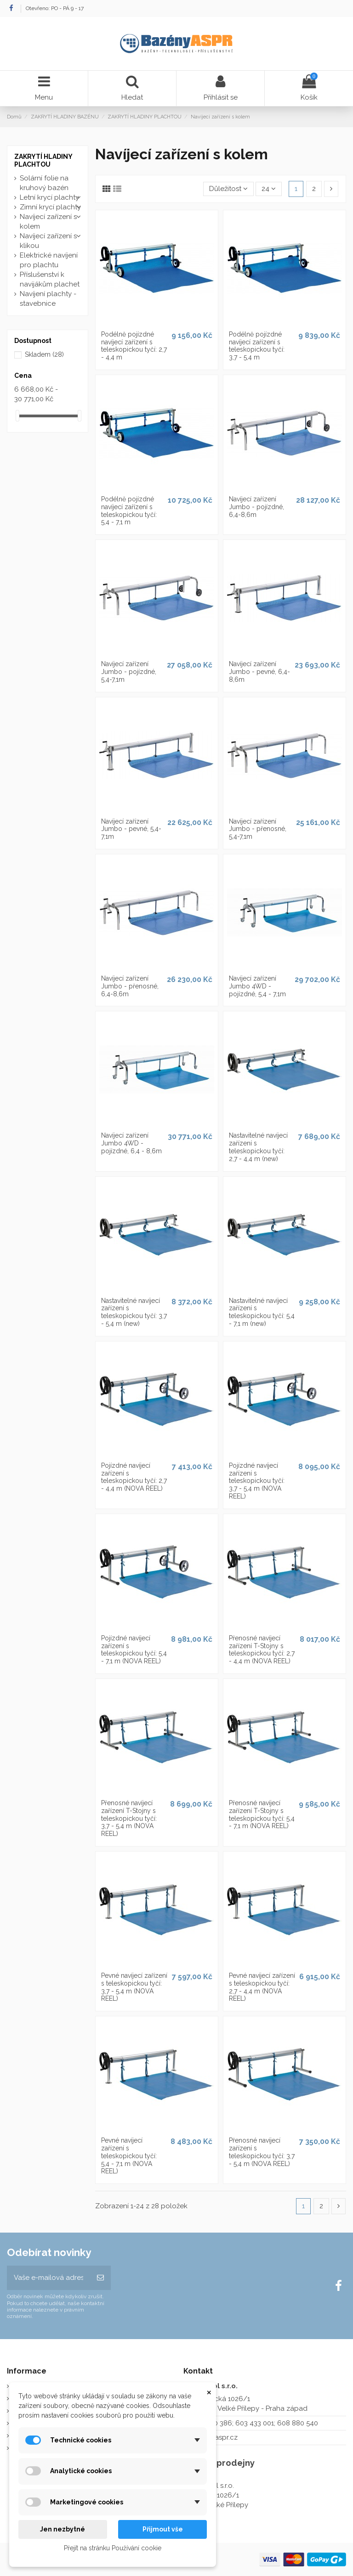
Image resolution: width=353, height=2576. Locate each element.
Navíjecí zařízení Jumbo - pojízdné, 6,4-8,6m (256, 506)
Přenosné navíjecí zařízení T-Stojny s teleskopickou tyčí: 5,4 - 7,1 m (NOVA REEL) (262, 1814)
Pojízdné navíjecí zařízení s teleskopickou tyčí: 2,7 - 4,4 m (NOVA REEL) (134, 1477)
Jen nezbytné (62, 2529)
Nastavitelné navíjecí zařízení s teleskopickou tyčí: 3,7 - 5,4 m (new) (134, 1312)
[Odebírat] (100, 2278)
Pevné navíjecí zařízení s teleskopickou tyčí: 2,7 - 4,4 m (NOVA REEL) (262, 1987)
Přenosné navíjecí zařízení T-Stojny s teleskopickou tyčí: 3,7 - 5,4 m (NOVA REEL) (129, 1818)
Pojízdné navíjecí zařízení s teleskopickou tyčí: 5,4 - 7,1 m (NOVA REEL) (134, 1649)
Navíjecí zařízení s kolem (48, 221)
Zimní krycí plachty (50, 207)
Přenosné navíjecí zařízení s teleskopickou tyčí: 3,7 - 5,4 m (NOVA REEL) (262, 2152)
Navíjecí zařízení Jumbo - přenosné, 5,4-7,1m (257, 829)
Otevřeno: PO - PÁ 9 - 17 (55, 8)
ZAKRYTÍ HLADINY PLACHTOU (43, 160)
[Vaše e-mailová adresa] (48, 2278)
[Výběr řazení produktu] (228, 189)
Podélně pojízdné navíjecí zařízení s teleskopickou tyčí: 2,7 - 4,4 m (134, 346)
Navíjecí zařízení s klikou (48, 241)
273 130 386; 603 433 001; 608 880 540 (256, 2423)
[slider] (17, 415)
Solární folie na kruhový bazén (44, 183)
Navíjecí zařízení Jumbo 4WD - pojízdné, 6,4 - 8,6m (131, 1143)
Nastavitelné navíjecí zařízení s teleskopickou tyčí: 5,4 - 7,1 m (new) (262, 1312)
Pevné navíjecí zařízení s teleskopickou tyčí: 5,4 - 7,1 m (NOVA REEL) (129, 2156)
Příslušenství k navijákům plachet (50, 279)
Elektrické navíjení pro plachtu (49, 260)
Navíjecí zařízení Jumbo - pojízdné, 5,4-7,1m (128, 671)
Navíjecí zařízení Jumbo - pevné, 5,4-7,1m (131, 829)
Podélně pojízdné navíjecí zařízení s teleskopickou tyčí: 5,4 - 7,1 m (129, 510)
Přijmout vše (162, 2529)
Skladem (44, 354)
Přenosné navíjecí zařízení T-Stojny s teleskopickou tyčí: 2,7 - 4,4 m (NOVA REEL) (262, 1649)
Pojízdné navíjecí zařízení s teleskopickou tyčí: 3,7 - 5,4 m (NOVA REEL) (257, 1481)
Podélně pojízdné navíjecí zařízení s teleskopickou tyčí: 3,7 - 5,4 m (257, 346)
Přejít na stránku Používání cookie (112, 2548)
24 (269, 189)
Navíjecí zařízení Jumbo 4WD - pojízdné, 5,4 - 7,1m (257, 986)
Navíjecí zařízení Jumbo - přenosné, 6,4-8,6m (130, 986)
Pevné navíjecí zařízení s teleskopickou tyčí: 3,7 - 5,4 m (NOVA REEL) (134, 1987)
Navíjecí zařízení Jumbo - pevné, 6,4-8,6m (259, 671)
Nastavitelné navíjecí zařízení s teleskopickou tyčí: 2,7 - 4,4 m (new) (258, 1147)
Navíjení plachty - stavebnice (48, 299)
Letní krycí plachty (49, 197)
